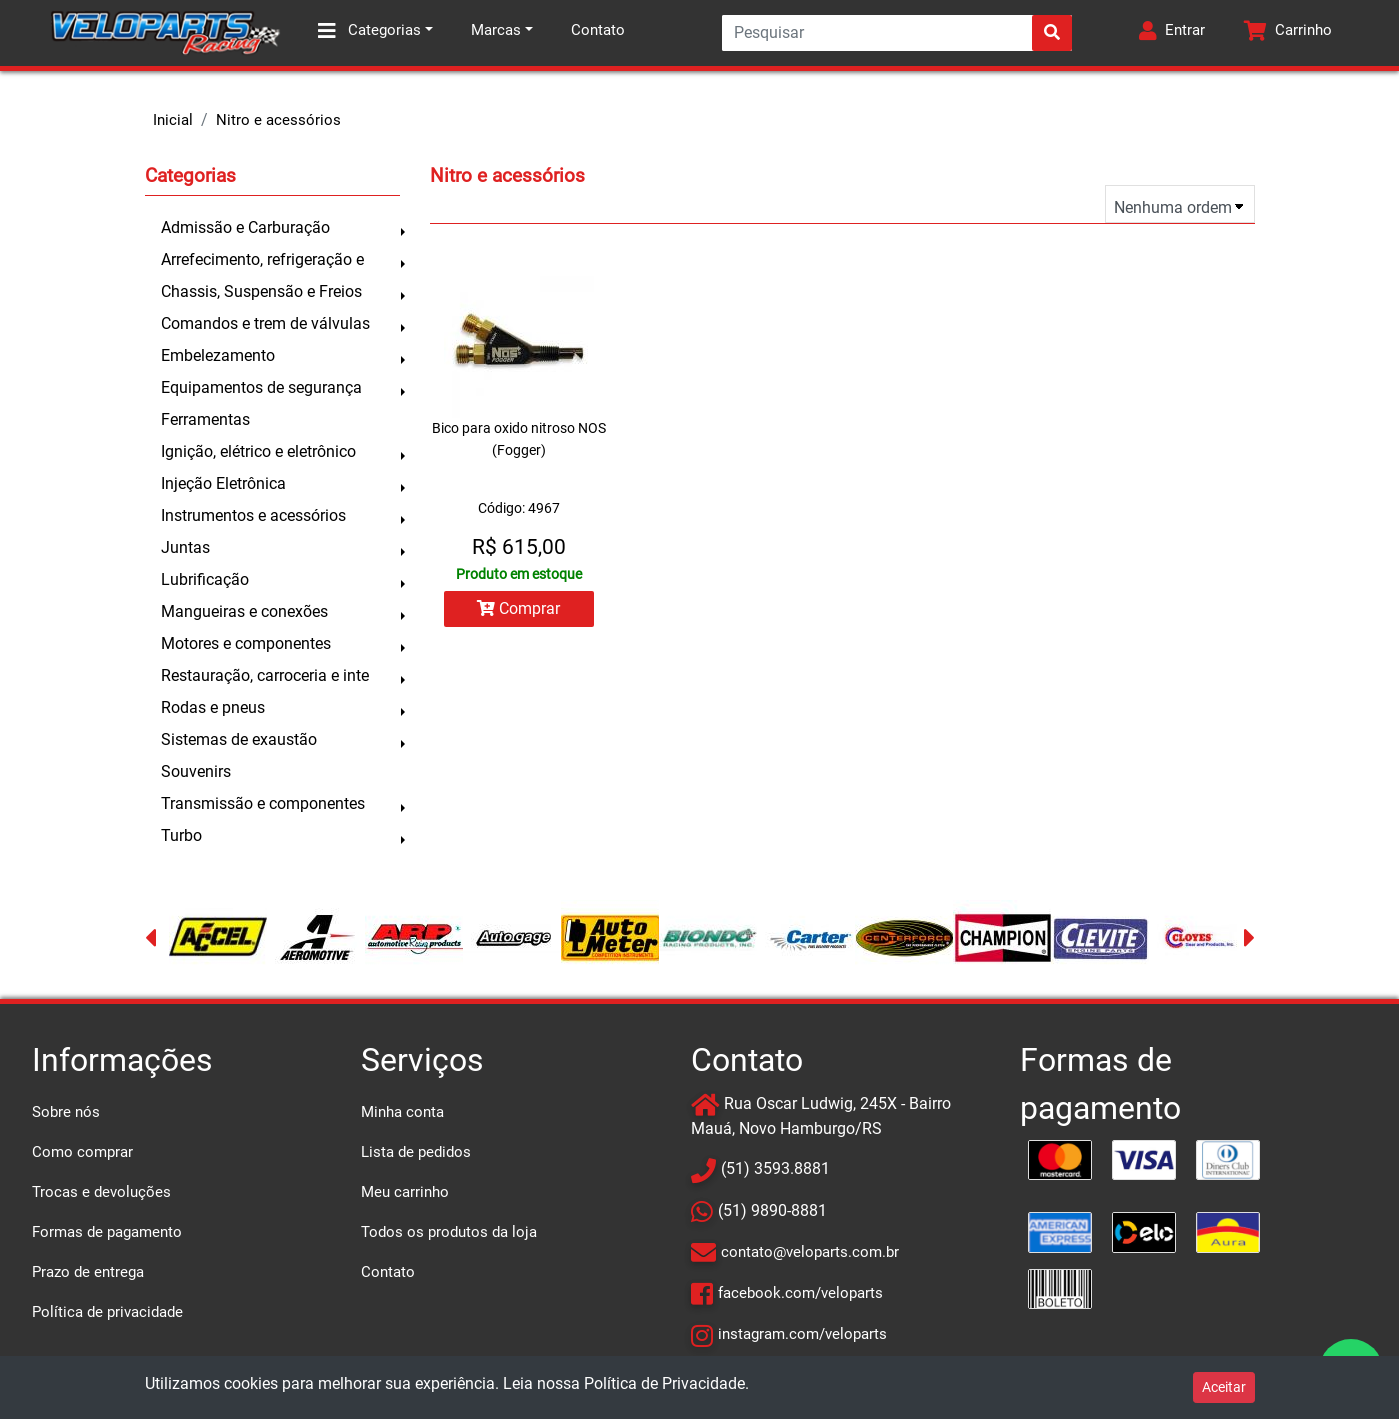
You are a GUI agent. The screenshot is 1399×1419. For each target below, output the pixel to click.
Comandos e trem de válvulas (265, 323)
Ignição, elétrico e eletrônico (258, 451)
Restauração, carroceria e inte (265, 675)
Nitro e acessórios (278, 120)
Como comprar (82, 1152)
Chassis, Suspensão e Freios (261, 291)
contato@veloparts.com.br (810, 1252)
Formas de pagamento (107, 1232)
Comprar (518, 608)
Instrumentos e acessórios (253, 515)
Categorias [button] (369, 31)
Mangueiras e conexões (244, 611)
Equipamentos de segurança (261, 387)
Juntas (185, 547)
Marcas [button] (496, 30)
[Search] (897, 33)
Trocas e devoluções (101, 1192)
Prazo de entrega (88, 1272)
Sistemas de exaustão (239, 739)
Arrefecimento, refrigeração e (262, 259)
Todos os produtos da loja (449, 1232)
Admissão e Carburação (245, 227)
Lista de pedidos (416, 1152)
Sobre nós (66, 1112)
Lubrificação (205, 579)
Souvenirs (196, 771)
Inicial (173, 120)
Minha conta (402, 1112)
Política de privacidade (107, 1312)
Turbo (181, 835)
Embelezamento (218, 355)
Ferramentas (205, 419)
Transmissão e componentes (263, 803)
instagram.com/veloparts (802, 1334)
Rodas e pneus (213, 707)
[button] (1172, 33)
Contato (598, 30)
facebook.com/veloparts (800, 1293)
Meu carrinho (405, 1192)
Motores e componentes (246, 643)
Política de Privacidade (664, 1383)
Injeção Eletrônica (223, 483)
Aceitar (1224, 1387)
